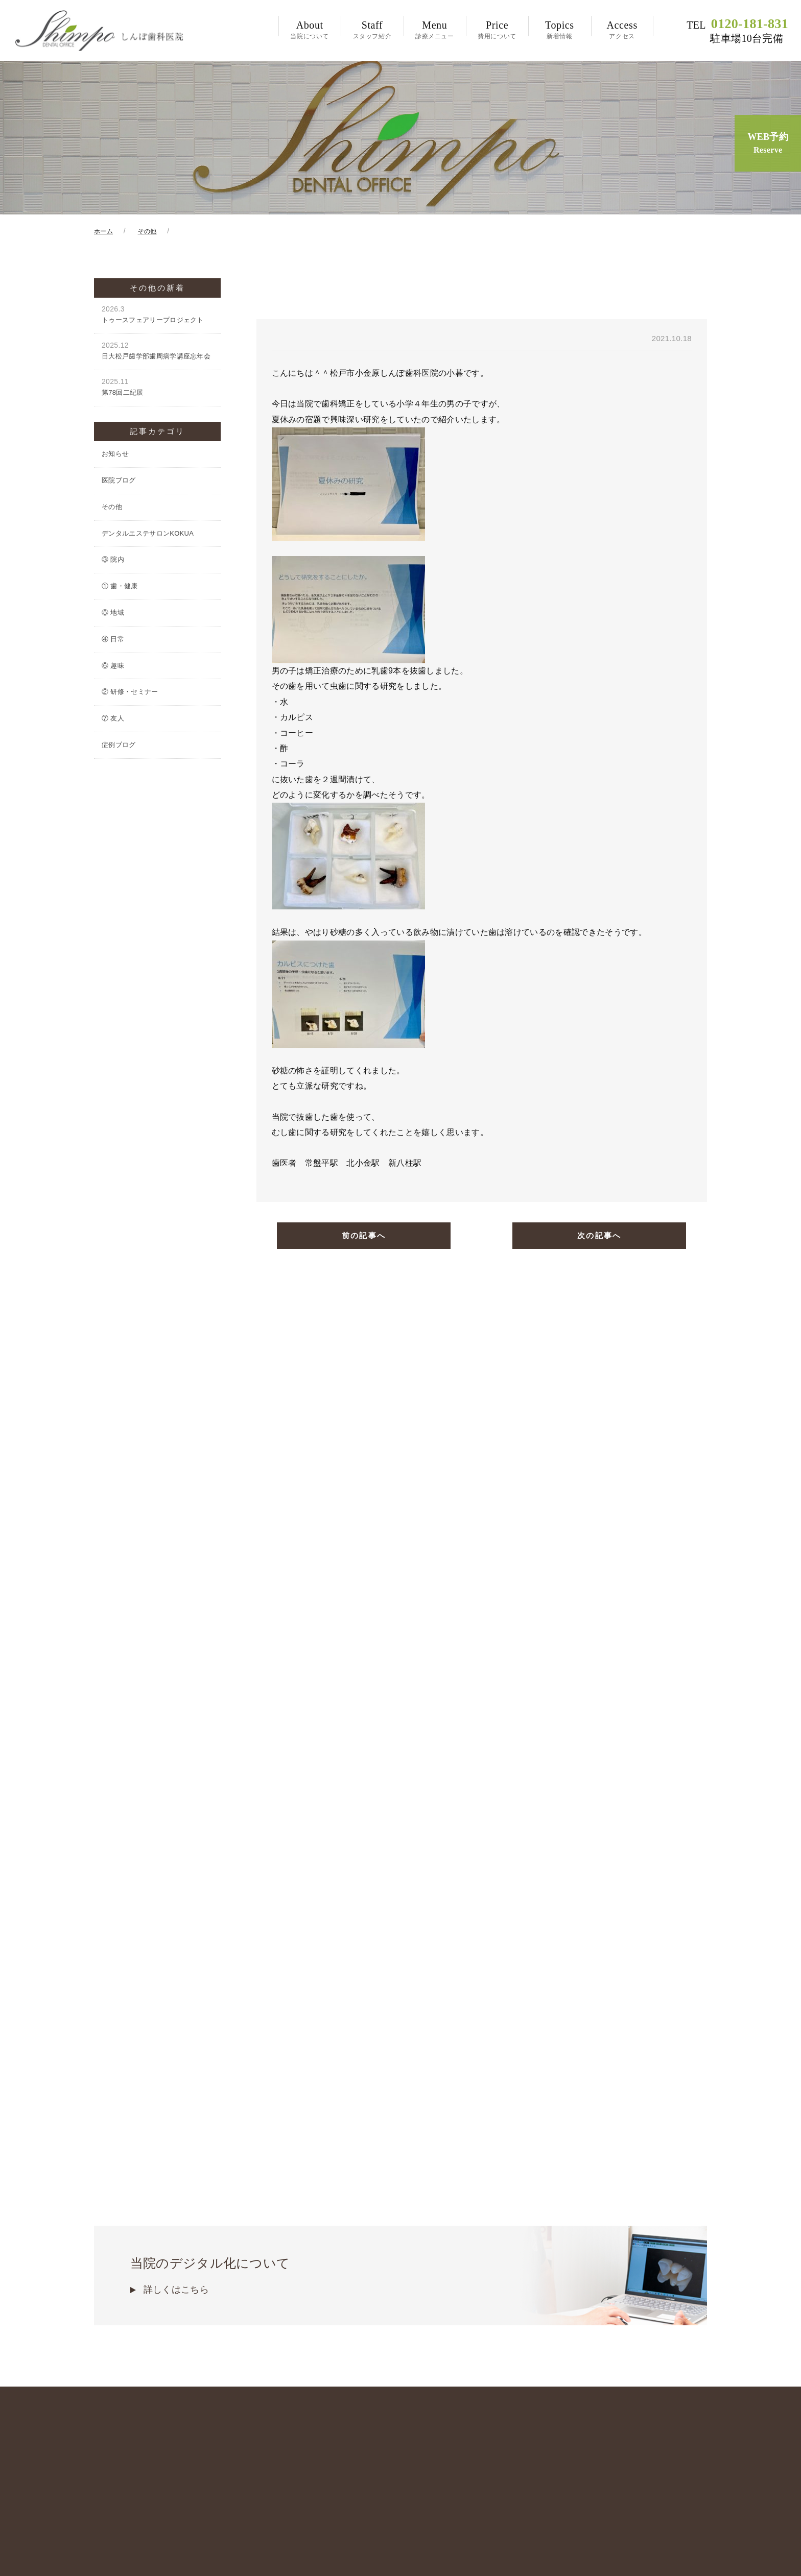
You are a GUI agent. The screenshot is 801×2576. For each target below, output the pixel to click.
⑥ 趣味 (113, 667)
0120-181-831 (737, 30)
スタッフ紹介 (372, 29)
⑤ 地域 (113, 614)
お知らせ (115, 456)
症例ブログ (119, 747)
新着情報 (559, 29)
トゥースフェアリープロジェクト (157, 316)
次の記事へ (599, 1238)
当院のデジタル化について (400, 2189)
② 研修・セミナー (130, 693)
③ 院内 (113, 561)
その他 (112, 509)
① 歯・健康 (120, 588)
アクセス (622, 29)
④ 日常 (113, 641)
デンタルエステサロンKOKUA (148, 535)
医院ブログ (119, 482)
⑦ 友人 (113, 720)
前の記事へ (363, 1238)
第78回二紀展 (157, 388)
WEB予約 (767, 144)
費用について (497, 29)
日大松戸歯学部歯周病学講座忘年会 (157, 352)
